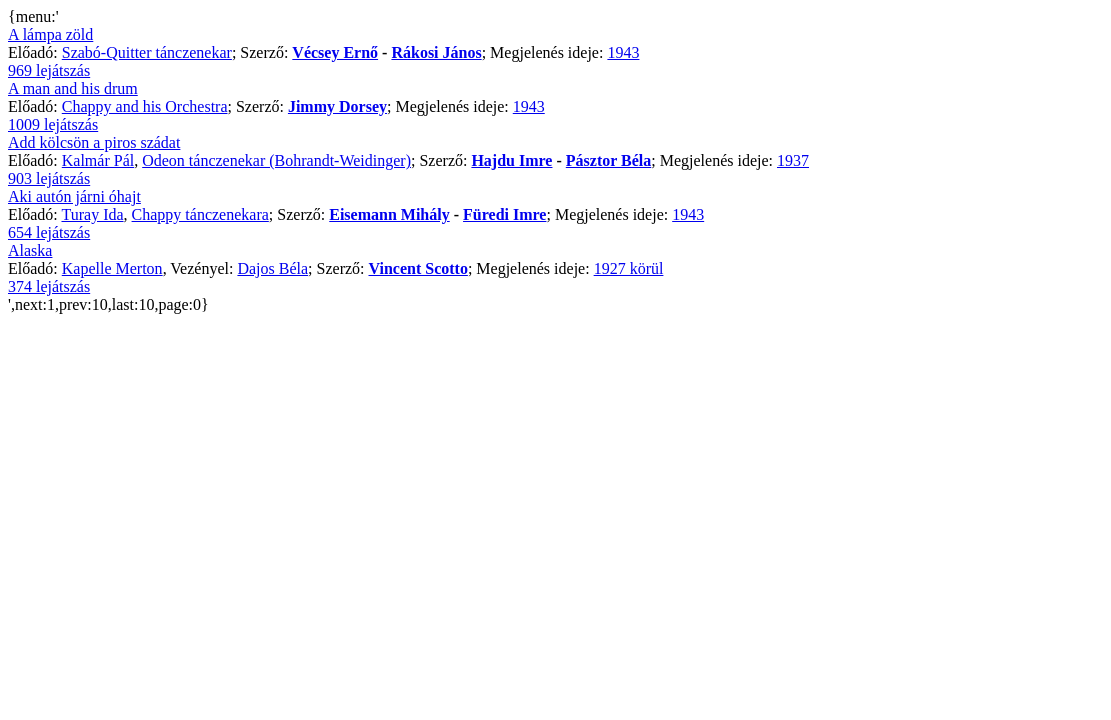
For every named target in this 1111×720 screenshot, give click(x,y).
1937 (793, 160)
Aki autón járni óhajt (74, 196)
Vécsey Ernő (335, 52)
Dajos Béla (272, 268)
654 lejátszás (49, 232)
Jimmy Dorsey (337, 106)
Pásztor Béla (608, 160)
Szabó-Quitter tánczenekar (147, 52)
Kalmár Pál (98, 160)
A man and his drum (73, 88)
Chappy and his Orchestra (145, 106)
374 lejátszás (49, 286)
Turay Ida (92, 214)
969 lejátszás (49, 70)
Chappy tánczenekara (200, 214)
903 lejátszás (49, 178)
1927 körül (629, 268)
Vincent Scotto (418, 268)
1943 (623, 52)
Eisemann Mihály (389, 214)
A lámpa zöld (50, 34)
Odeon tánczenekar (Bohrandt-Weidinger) (276, 160)
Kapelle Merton (112, 268)
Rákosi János (436, 52)
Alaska (30, 250)
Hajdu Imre (511, 160)
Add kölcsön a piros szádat (94, 142)
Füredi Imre (504, 214)
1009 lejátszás (53, 124)
